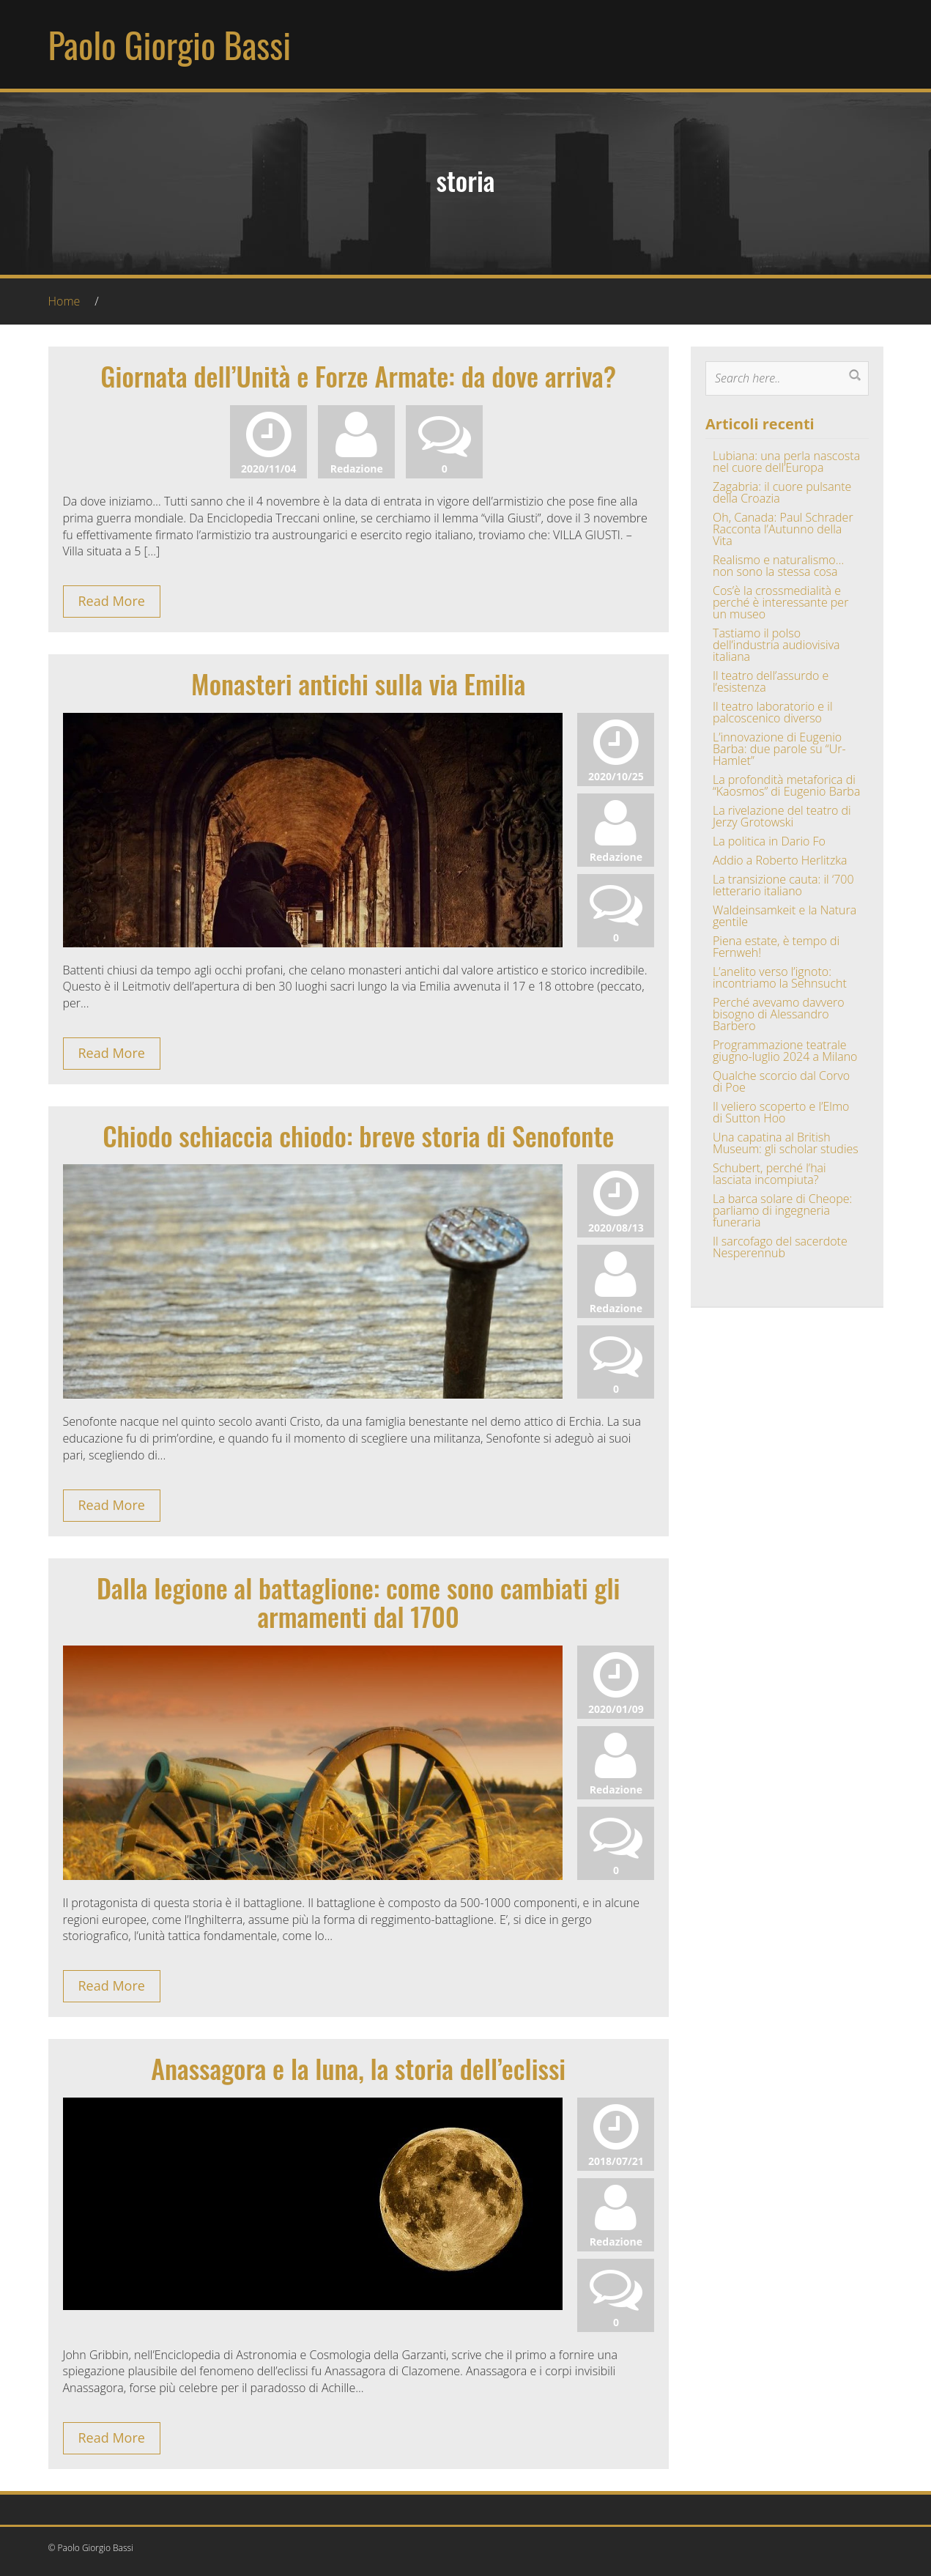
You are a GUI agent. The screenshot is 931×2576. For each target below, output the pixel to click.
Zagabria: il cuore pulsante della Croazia (782, 492)
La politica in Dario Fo (769, 841)
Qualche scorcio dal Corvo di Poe (781, 1081)
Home (64, 301)
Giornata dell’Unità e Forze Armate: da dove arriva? (358, 375)
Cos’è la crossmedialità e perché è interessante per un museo (780, 602)
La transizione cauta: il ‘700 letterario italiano (783, 885)
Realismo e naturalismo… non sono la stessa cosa (778, 566)
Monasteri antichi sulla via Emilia (358, 683)
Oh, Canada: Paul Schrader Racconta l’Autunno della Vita (783, 529)
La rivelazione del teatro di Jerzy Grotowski (782, 816)
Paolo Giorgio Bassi (170, 44)
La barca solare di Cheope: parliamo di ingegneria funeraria (782, 1210)
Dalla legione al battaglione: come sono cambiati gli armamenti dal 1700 (358, 1602)
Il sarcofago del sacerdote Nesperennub (780, 1247)
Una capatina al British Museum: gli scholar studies (785, 1143)
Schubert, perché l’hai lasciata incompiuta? (769, 1174)
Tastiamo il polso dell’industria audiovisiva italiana (776, 645)
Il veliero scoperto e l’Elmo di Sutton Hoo (781, 1112)
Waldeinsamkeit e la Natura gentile (784, 916)
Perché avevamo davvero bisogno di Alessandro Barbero (779, 1014)
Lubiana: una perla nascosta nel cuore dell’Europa (786, 461)
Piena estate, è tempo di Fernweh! (776, 947)
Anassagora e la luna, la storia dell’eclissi (358, 2067)
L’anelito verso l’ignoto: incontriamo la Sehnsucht (780, 977)
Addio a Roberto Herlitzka (780, 860)
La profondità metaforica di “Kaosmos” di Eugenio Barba (786, 785)
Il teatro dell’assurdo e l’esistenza (770, 681)
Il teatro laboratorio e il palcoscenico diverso (773, 712)
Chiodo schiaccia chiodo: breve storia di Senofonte (358, 1135)
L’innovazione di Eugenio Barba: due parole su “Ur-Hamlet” (779, 749)
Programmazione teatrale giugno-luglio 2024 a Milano (785, 1051)
